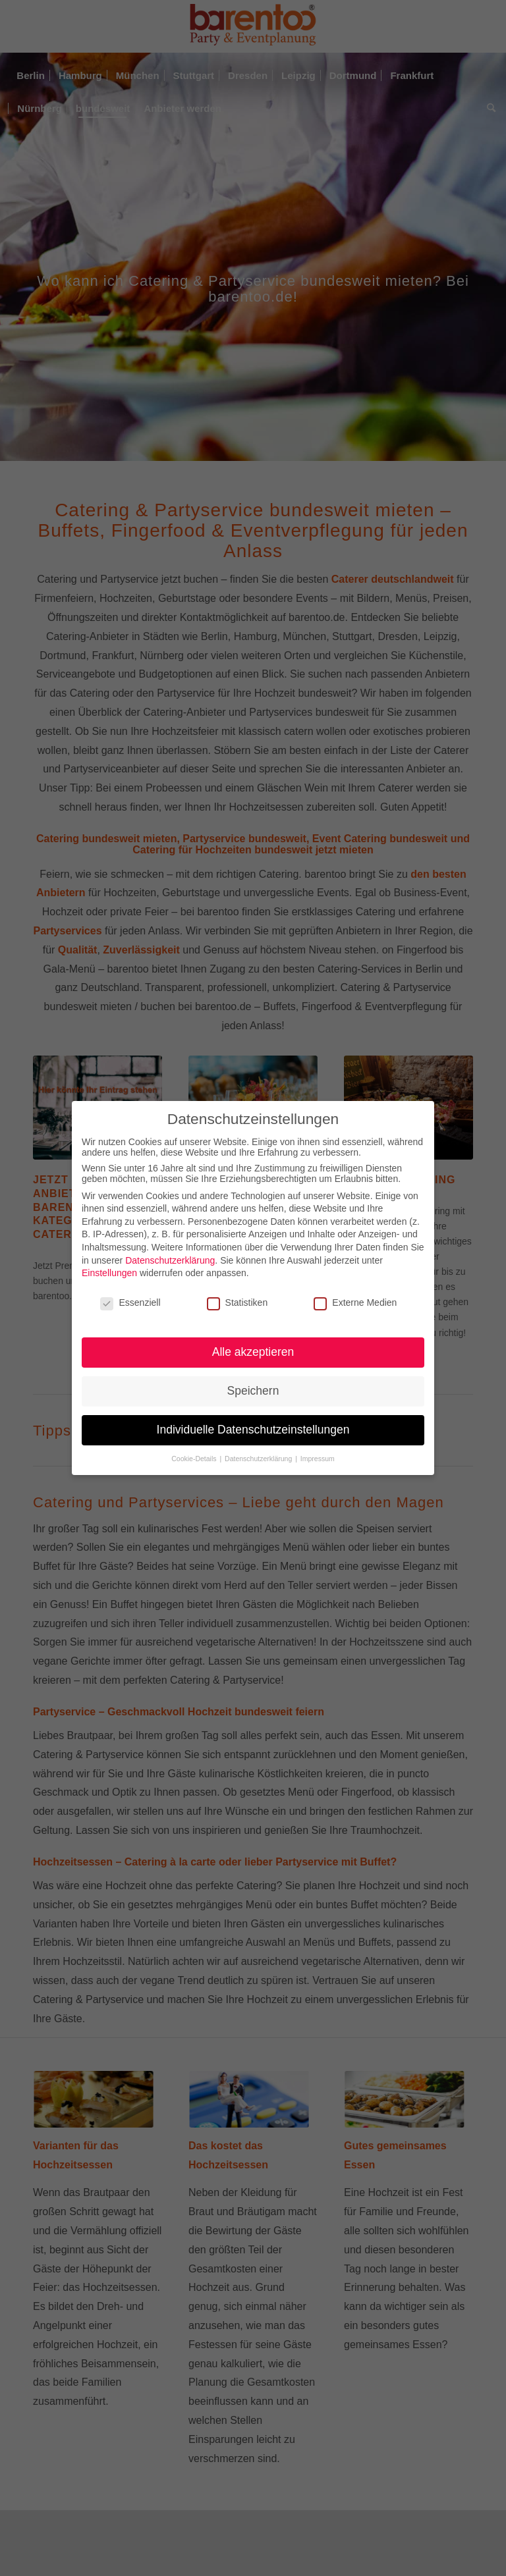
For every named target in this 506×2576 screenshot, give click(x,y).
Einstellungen (109, 1273)
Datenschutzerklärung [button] (259, 1458)
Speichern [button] (253, 1390)
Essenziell (130, 1302)
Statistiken (237, 1302)
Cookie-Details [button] (194, 1458)
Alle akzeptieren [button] (253, 1351)
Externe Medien (355, 1302)
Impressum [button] (317, 1458)
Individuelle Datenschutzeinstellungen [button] (253, 1429)
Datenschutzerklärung (170, 1260)
